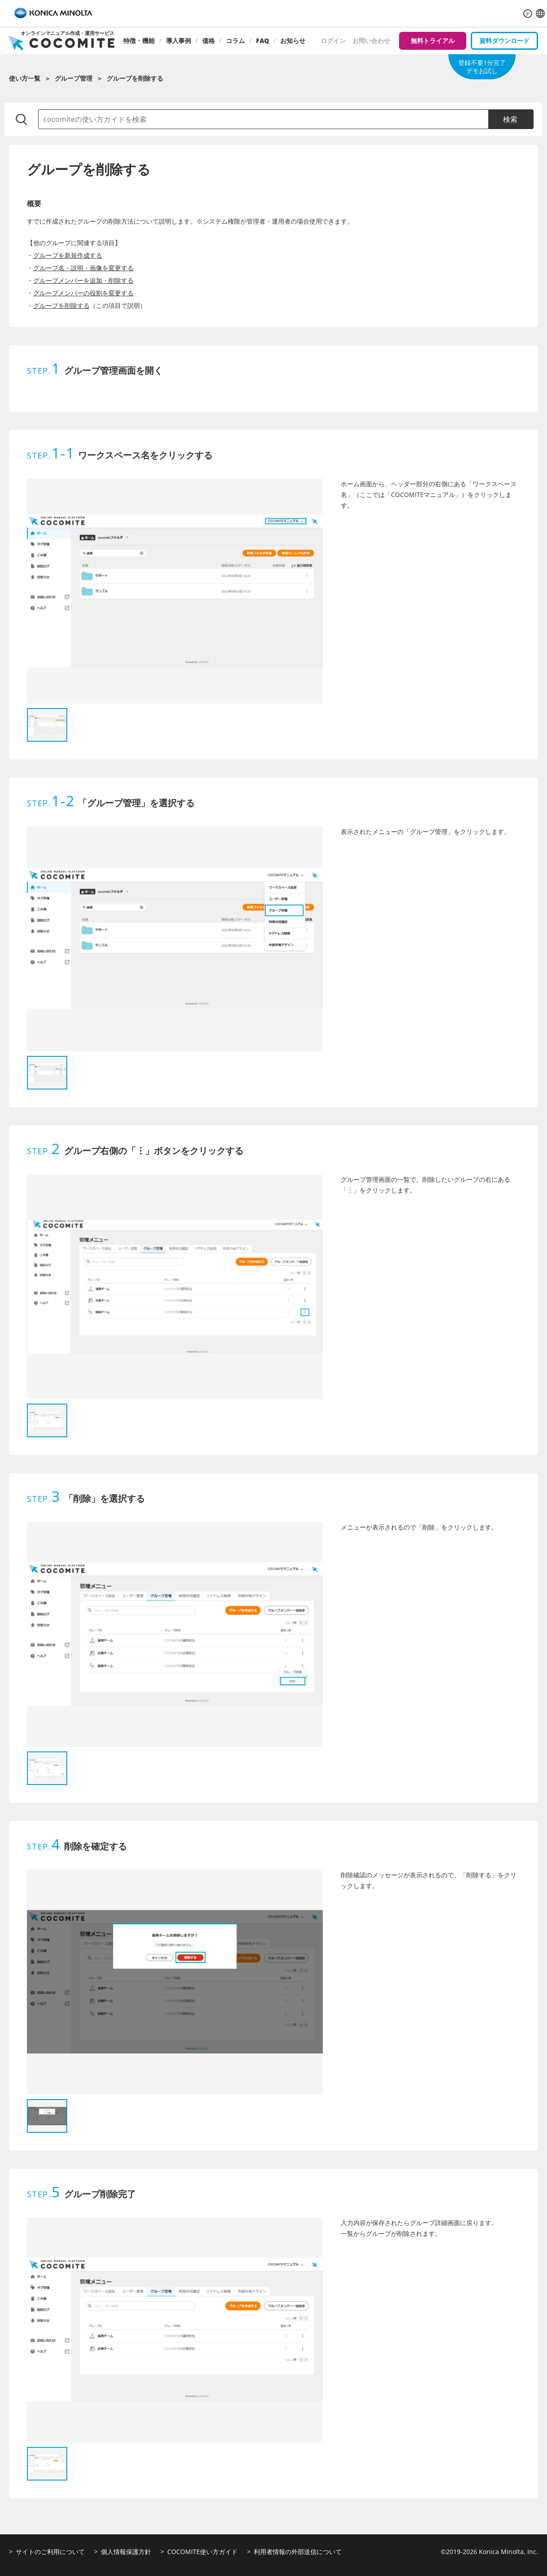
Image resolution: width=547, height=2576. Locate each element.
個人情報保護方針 (126, 2551)
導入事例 (178, 40)
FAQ (262, 40)
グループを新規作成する (67, 255)
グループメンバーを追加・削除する (83, 280)
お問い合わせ (371, 40)
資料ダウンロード (504, 40)
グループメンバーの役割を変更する (83, 293)
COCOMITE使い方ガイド (202, 2551)
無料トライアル (433, 40)
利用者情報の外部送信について (298, 2551)
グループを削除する (61, 305)
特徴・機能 (139, 40)
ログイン (333, 40)
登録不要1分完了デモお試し (482, 66)
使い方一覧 (24, 78)
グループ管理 (73, 78)
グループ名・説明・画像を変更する (83, 268)
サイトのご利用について (50, 2551)
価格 (208, 40)
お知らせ (292, 40)
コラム (235, 40)
